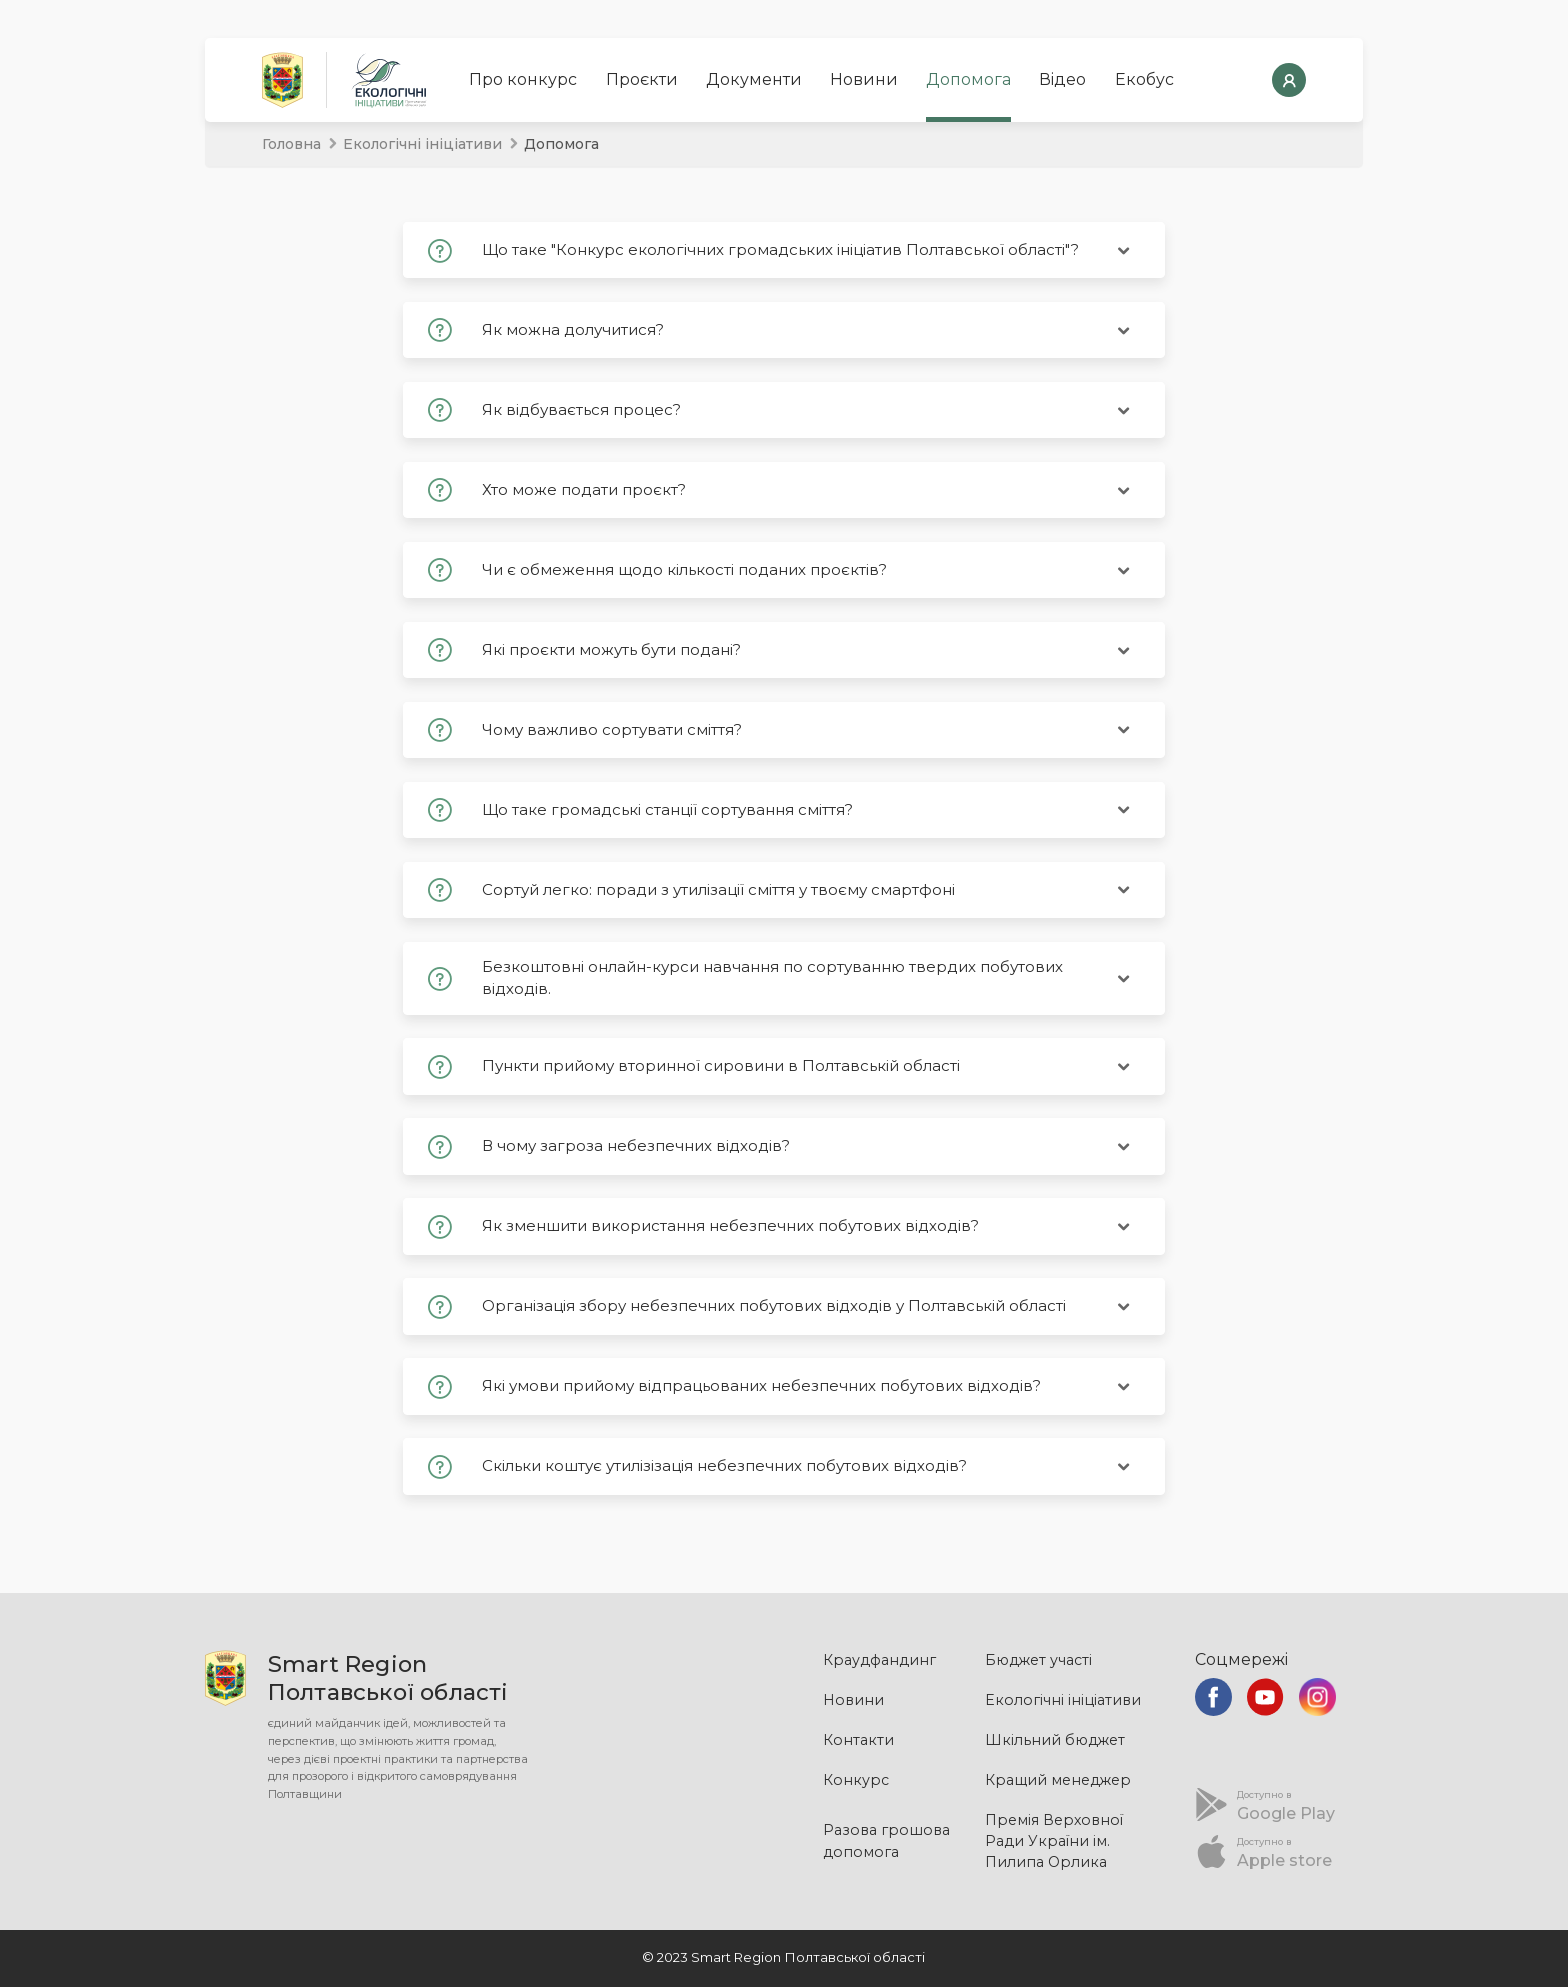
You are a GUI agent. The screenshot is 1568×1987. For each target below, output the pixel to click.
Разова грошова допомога (886, 1840)
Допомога (968, 79)
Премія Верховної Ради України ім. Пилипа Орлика (1054, 1841)
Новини (864, 79)
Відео (1062, 79)
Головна (291, 144)
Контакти (858, 1740)
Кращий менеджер (1058, 1780)
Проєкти (642, 79)
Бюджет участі (1038, 1660)
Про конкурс (523, 79)
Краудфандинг (879, 1660)
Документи (754, 79)
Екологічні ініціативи (422, 144)
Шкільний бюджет (1055, 1740)
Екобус (1144, 79)
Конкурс (856, 1780)
